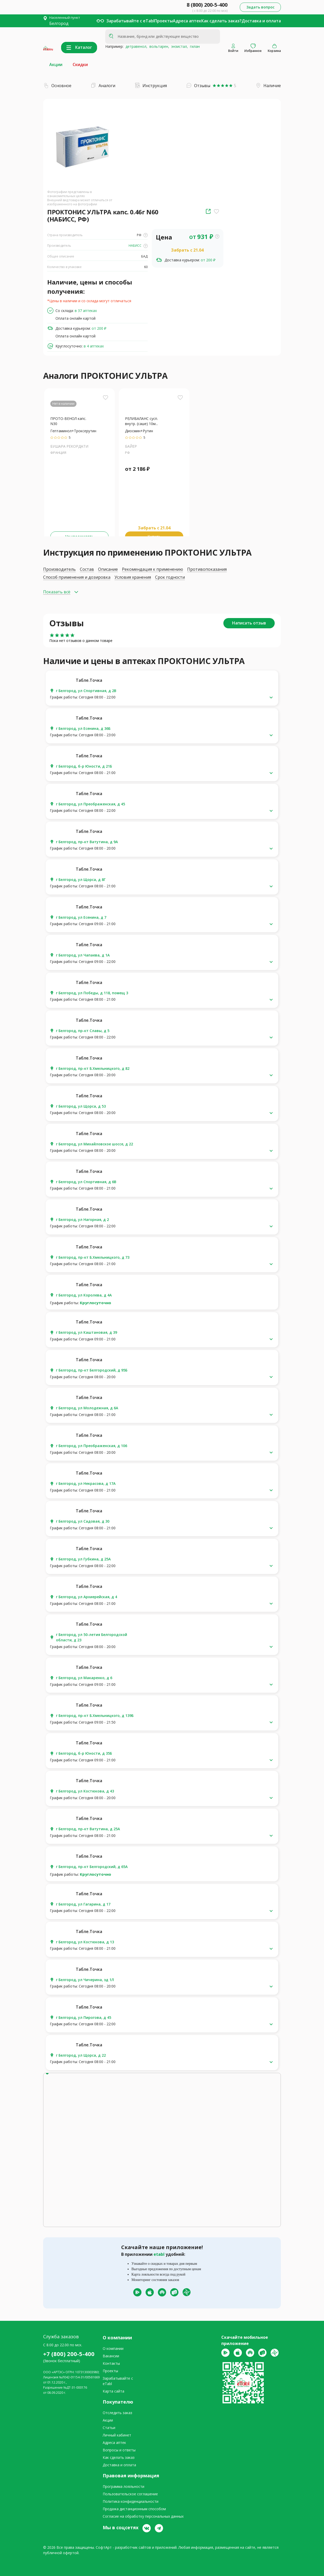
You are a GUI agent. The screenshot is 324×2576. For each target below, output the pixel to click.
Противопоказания (207, 569)
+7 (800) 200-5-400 (68, 2354)
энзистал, (178, 46)
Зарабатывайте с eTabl (130, 21)
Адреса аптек (187, 21)
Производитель (59, 569)
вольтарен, (158, 46)
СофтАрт (104, 2547)
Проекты (163, 21)
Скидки (80, 64)
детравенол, (135, 46)
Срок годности (170, 577)
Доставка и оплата (261, 21)
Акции (55, 64)
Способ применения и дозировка (76, 577)
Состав (87, 569)
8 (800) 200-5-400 (207, 4)
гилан (194, 46)
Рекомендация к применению (152, 569)
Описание (108, 569)
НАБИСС (138, 245)
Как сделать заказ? (221, 21)
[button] (162, 697)
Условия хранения (133, 577)
